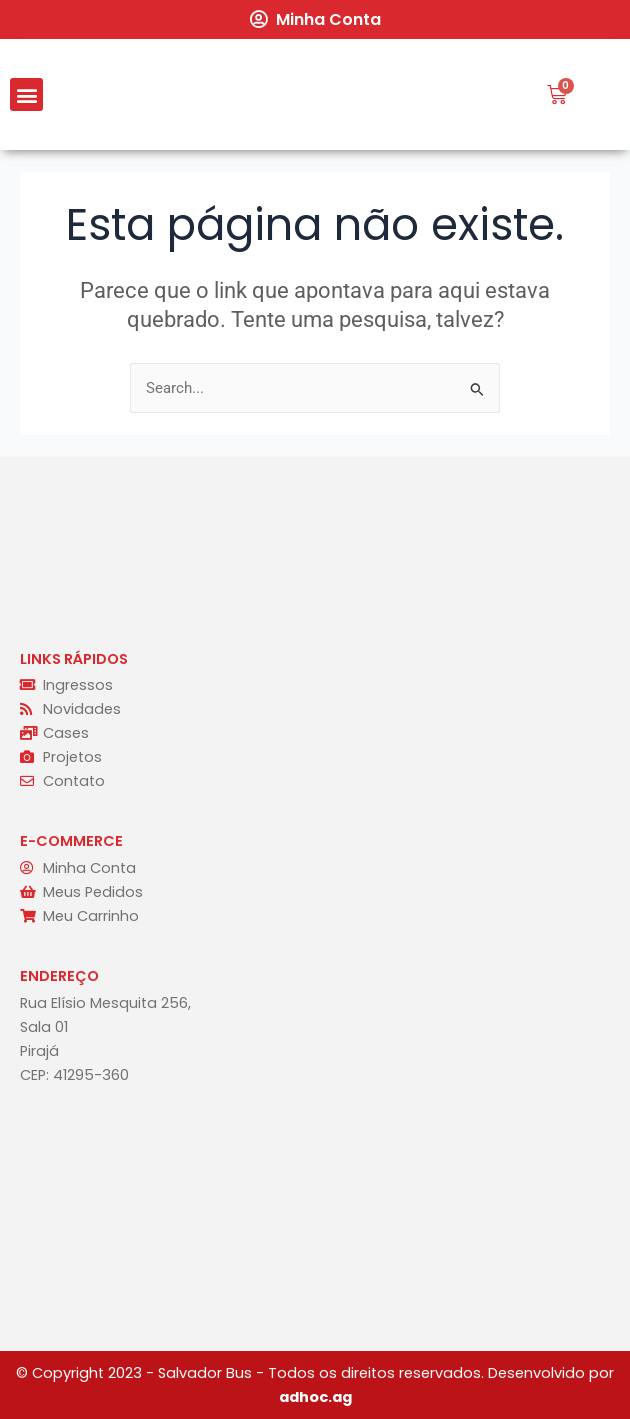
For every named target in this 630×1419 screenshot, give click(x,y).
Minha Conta (328, 19)
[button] (26, 94)
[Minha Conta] (258, 19)
